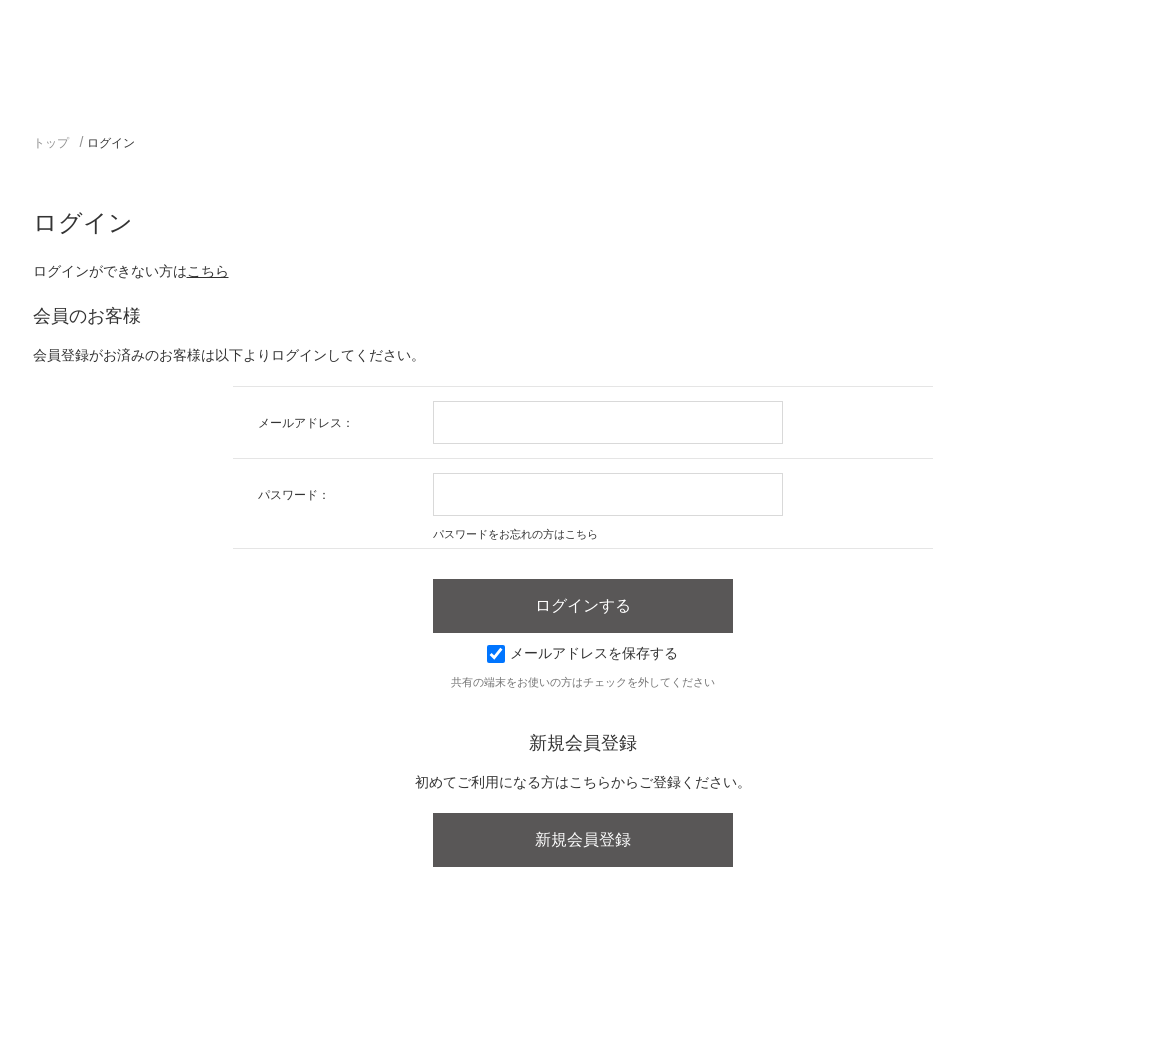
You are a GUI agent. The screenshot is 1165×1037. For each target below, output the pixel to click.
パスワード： (294, 495)
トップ (51, 143)
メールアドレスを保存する (582, 653)
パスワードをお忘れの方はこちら (515, 534)
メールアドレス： (306, 423)
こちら (208, 271)
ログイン (111, 143)
